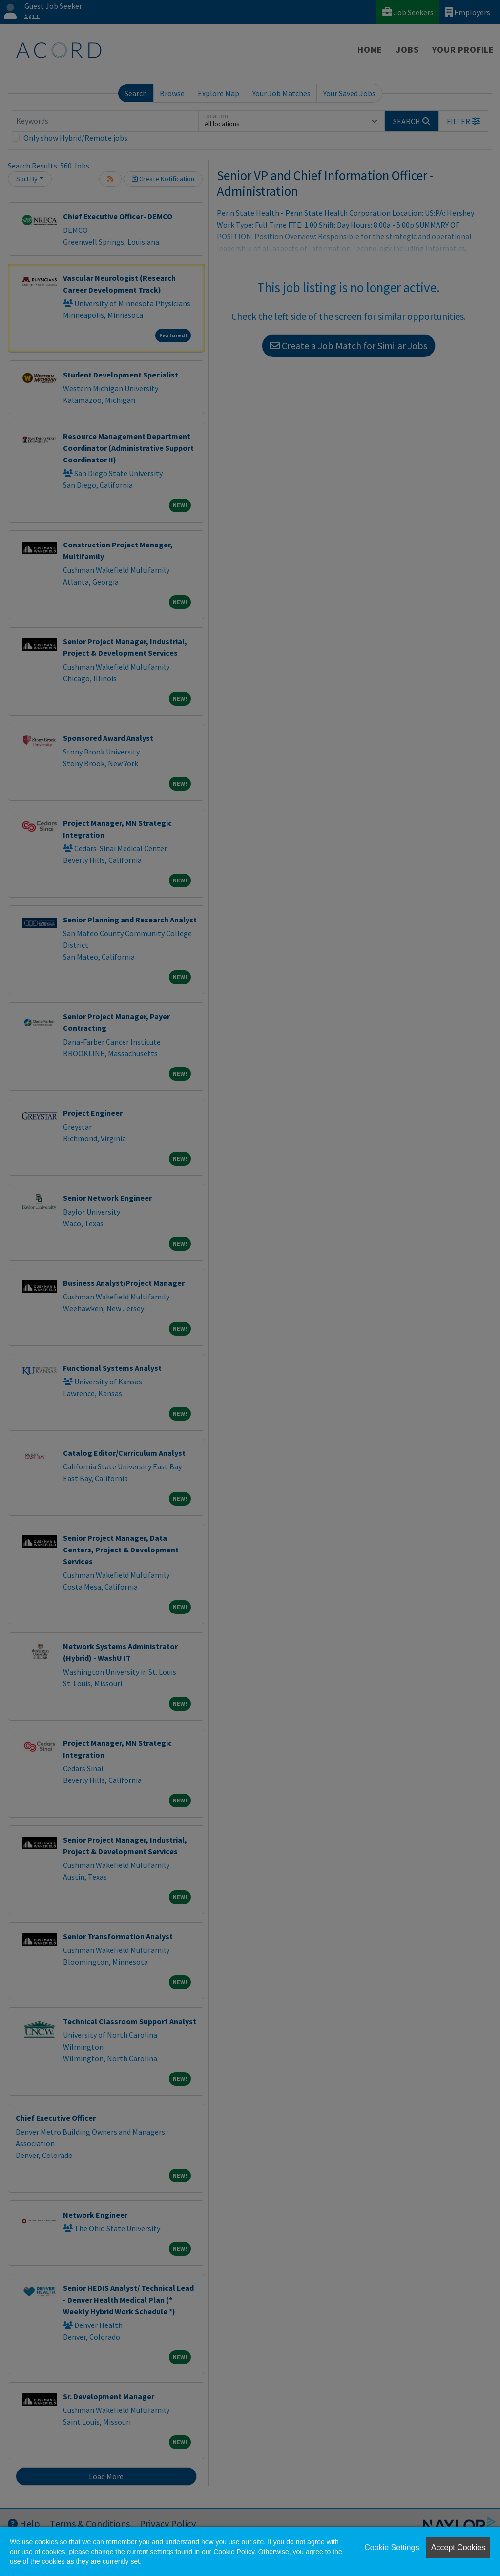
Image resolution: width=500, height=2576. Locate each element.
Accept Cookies (458, 2547)
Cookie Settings (391, 2547)
